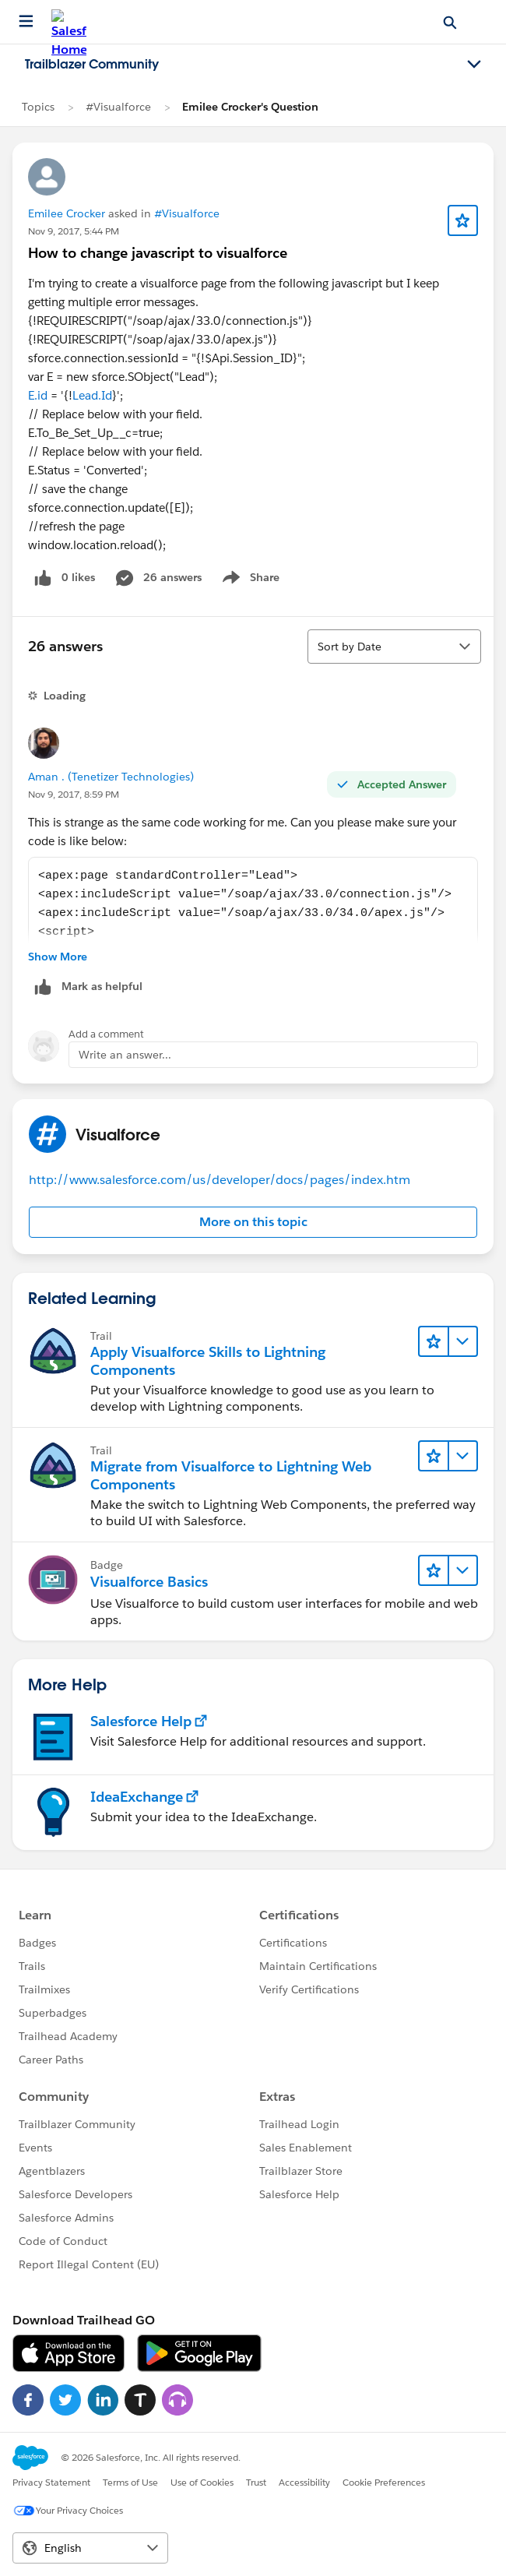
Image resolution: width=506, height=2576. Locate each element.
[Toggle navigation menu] (474, 65)
